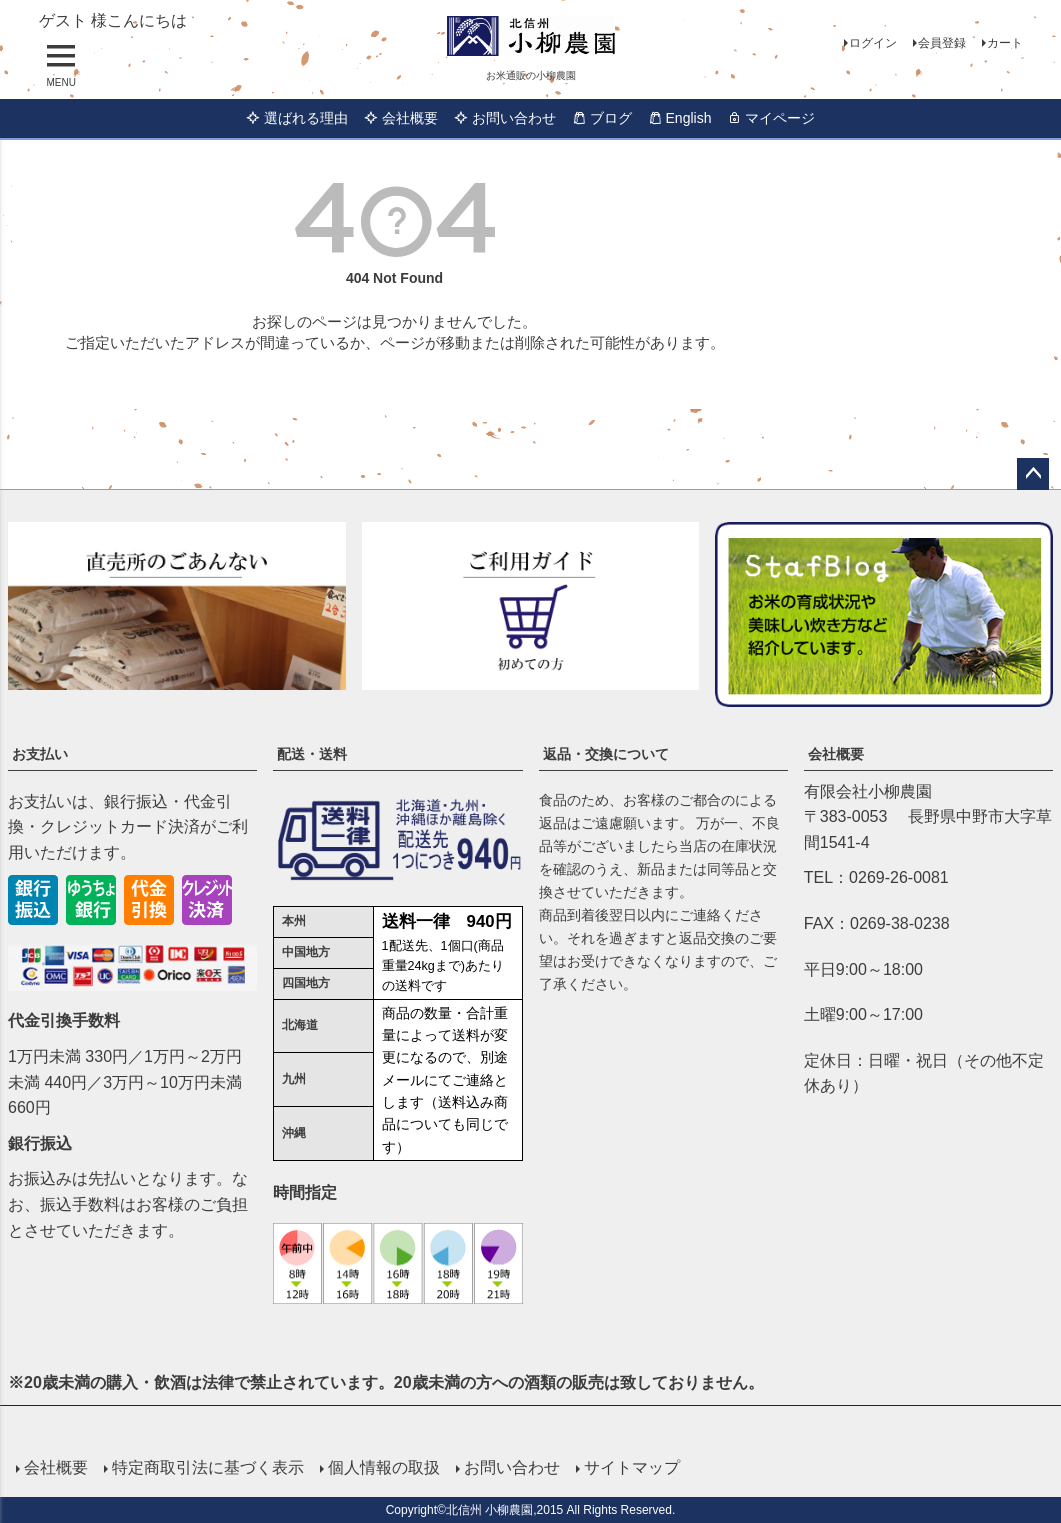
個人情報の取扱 (384, 1466)
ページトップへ (1033, 474)
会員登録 (942, 43)
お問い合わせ (505, 118)
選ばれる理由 (297, 118)
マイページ (771, 118)
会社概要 (401, 118)
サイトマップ (632, 1466)
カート (1005, 43)
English (680, 118)
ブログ (602, 118)
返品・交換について (606, 754)
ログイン (873, 43)
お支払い (40, 754)
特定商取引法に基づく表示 (208, 1466)
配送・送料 (312, 754)
